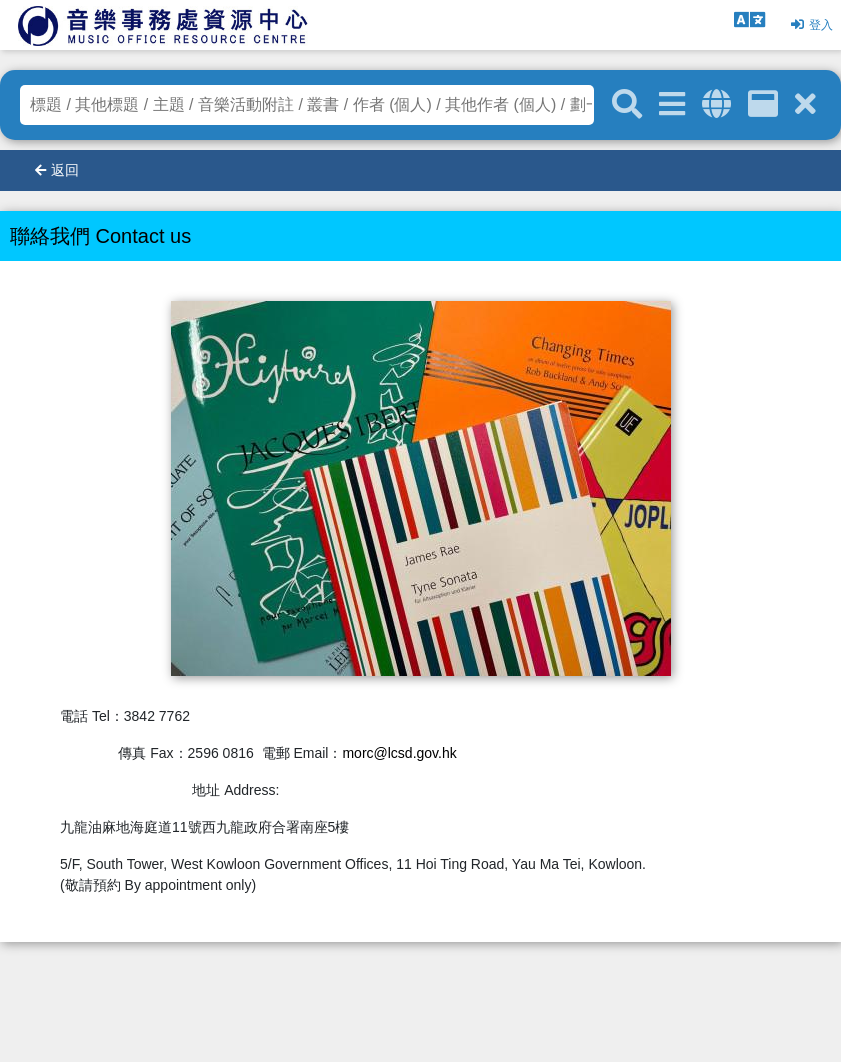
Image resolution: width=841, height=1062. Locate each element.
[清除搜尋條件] (805, 104)
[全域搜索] (716, 104)
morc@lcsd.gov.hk (399, 753)
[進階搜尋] (672, 104)
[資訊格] (763, 104)
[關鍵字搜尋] (627, 105)
